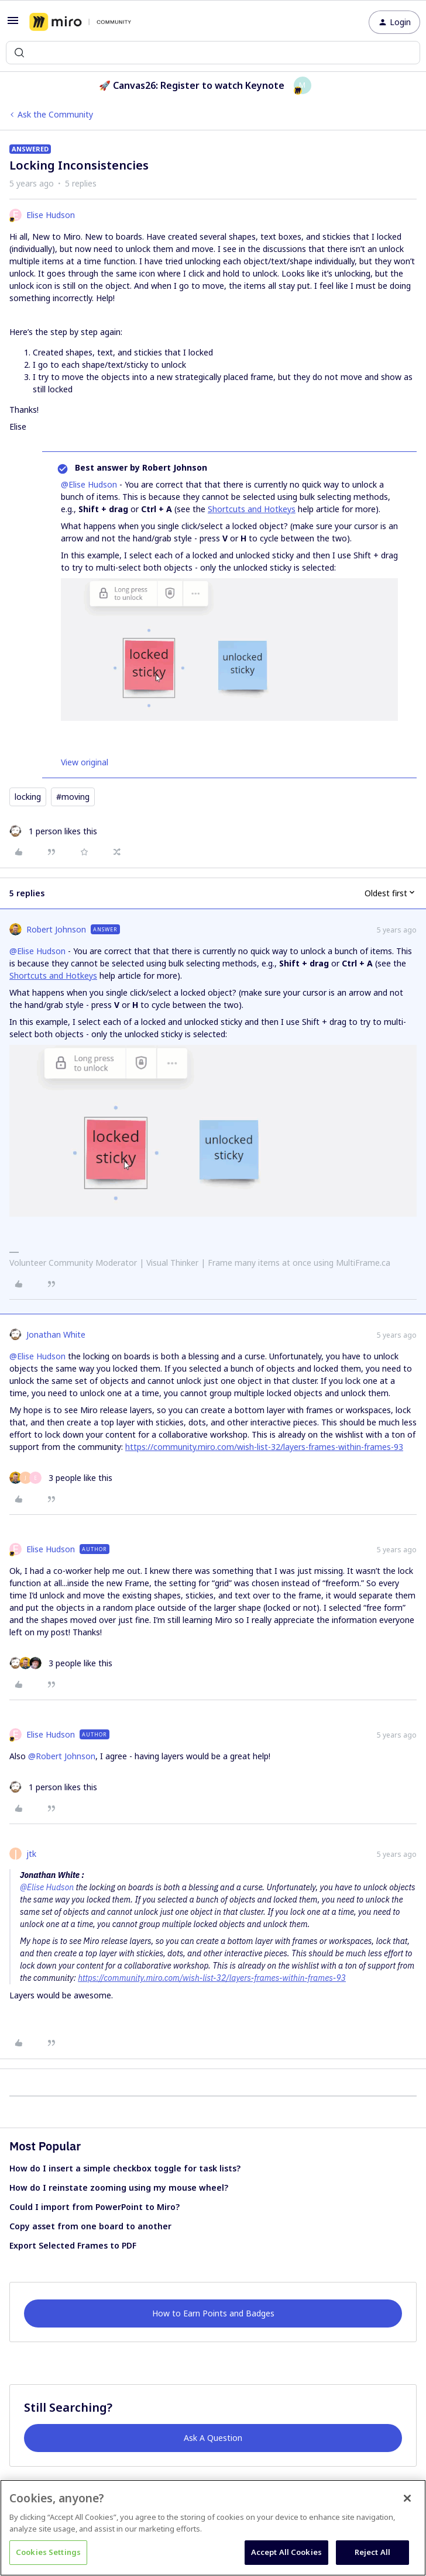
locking (28, 796)
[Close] (407, 2498)
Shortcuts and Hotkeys (252, 508)
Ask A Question (213, 2437)
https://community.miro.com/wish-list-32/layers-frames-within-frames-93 (264, 1446)
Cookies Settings (48, 2552)
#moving (73, 796)
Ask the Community (55, 114)
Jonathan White (55, 1334)
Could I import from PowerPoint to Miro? (94, 2206)
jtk (31, 1853)
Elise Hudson (50, 214)
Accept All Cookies (286, 2552)
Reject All (372, 2552)
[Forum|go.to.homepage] (80, 22)
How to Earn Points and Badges (213, 2313)
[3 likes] (60, 1478)
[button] (13, 24)
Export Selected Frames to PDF (72, 2245)
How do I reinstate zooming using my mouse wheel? (118, 2187)
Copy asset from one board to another (90, 2226)
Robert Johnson (56, 929)
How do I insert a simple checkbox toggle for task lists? (125, 2168)
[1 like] (53, 831)
